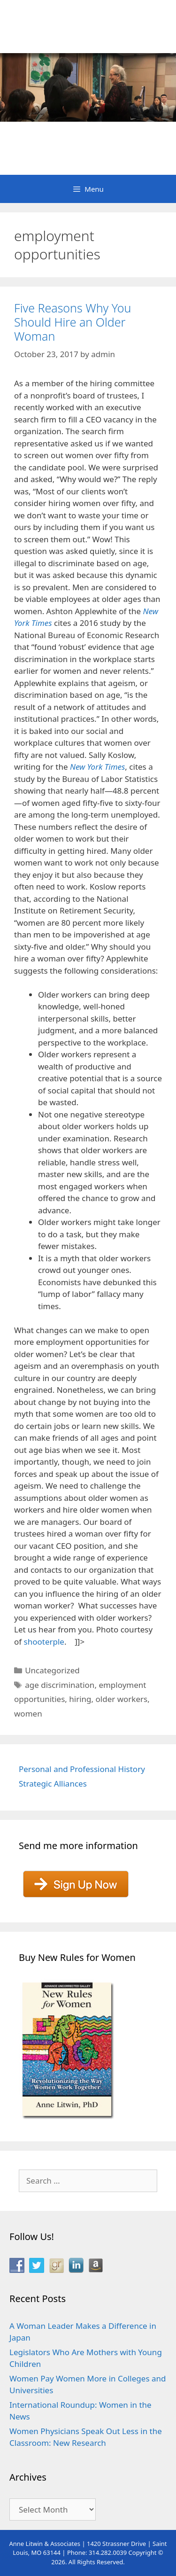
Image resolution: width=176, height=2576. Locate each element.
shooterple (44, 1641)
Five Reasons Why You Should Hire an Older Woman (72, 322)
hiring (80, 1699)
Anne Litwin (83, 135)
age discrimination (59, 1684)
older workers (122, 1699)
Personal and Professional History (82, 1769)
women (28, 1713)
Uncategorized (52, 1670)
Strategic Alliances (53, 1783)
